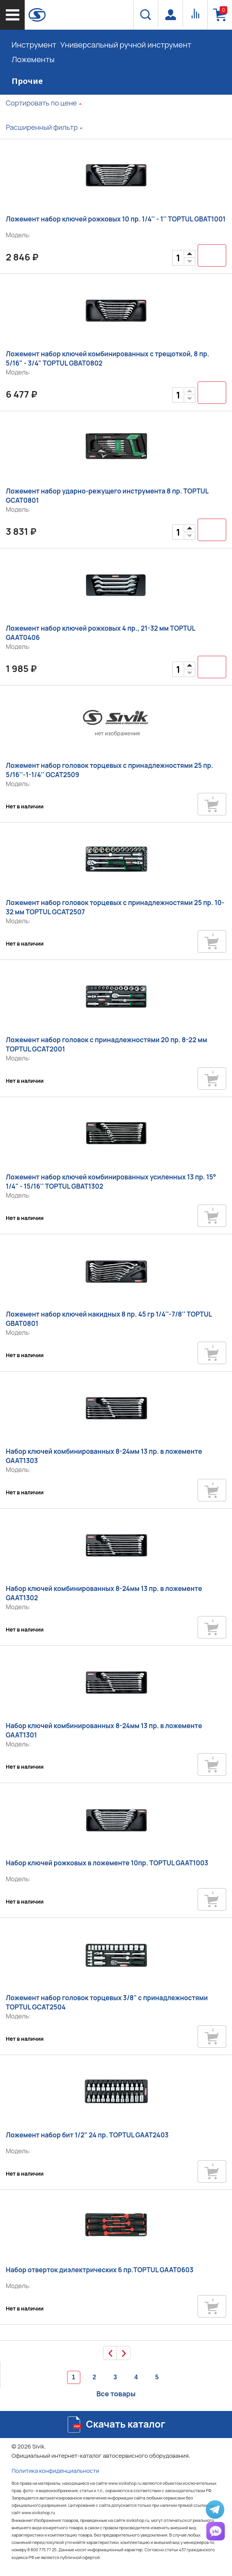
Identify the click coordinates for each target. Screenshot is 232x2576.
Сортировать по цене (41, 102)
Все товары (116, 2393)
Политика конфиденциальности (55, 2471)
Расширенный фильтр (42, 127)
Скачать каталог (125, 2424)
